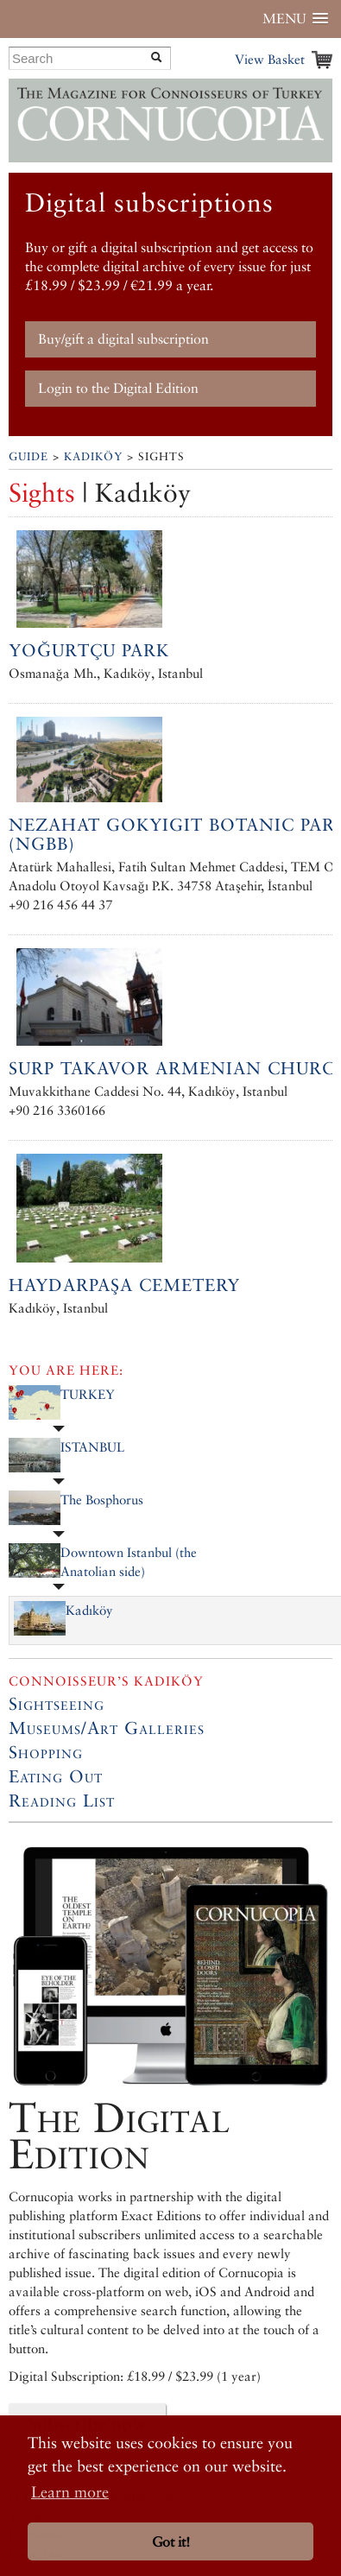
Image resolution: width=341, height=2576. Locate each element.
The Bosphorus (101, 1499)
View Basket (270, 59)
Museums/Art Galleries (107, 1728)
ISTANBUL (92, 1447)
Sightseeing (56, 1703)
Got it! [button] (171, 2542)
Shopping (46, 1752)
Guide (28, 456)
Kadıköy (93, 456)
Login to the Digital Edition (118, 388)
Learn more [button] (70, 2492)
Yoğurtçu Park (89, 650)
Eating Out (56, 1776)
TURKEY (87, 1394)
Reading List (62, 1800)
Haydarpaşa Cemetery (124, 1285)
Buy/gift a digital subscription (123, 339)
